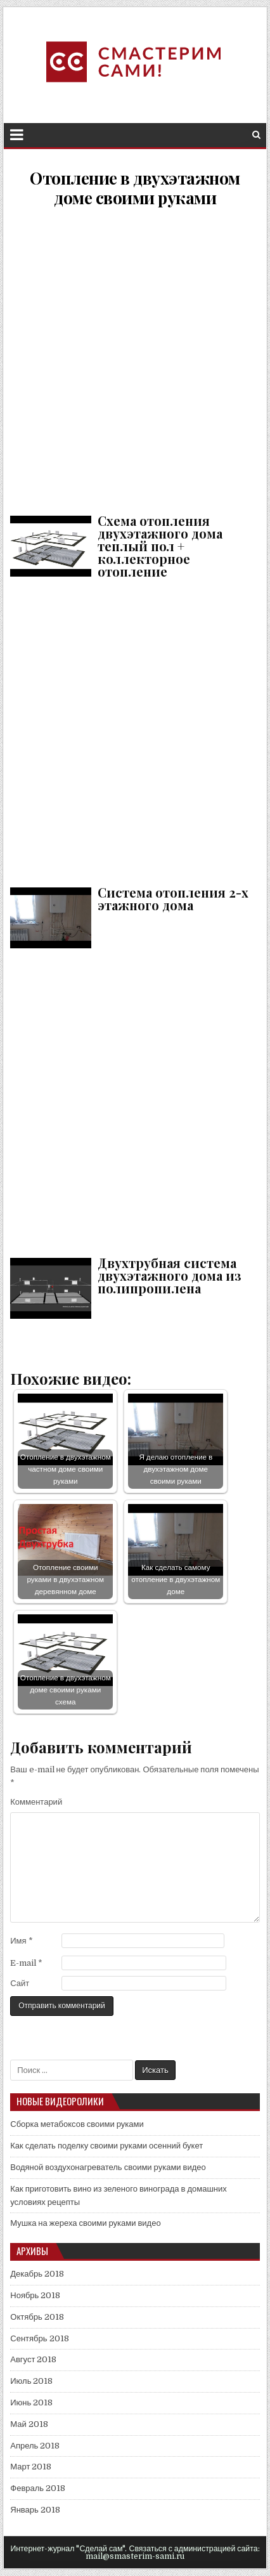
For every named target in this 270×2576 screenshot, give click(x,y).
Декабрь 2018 (37, 2274)
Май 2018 (29, 2424)
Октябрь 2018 (36, 2317)
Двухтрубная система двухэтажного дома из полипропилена (134, 1100)
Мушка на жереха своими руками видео (85, 2223)
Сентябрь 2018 (39, 2338)
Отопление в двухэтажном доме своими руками (135, 188)
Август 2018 (33, 2359)
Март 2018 (30, 2466)
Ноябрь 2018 (35, 2295)
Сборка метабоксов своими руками (77, 2124)
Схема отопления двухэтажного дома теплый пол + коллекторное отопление (134, 358)
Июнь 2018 (31, 2402)
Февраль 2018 (37, 2488)
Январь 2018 (35, 2509)
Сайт (19, 1983)
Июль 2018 (31, 2381)
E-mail (26, 1963)
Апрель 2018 (35, 2445)
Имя (21, 1940)
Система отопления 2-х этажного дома (134, 729)
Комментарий (36, 1802)
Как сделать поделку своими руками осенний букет (106, 2145)
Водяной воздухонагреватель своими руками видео (108, 2167)
